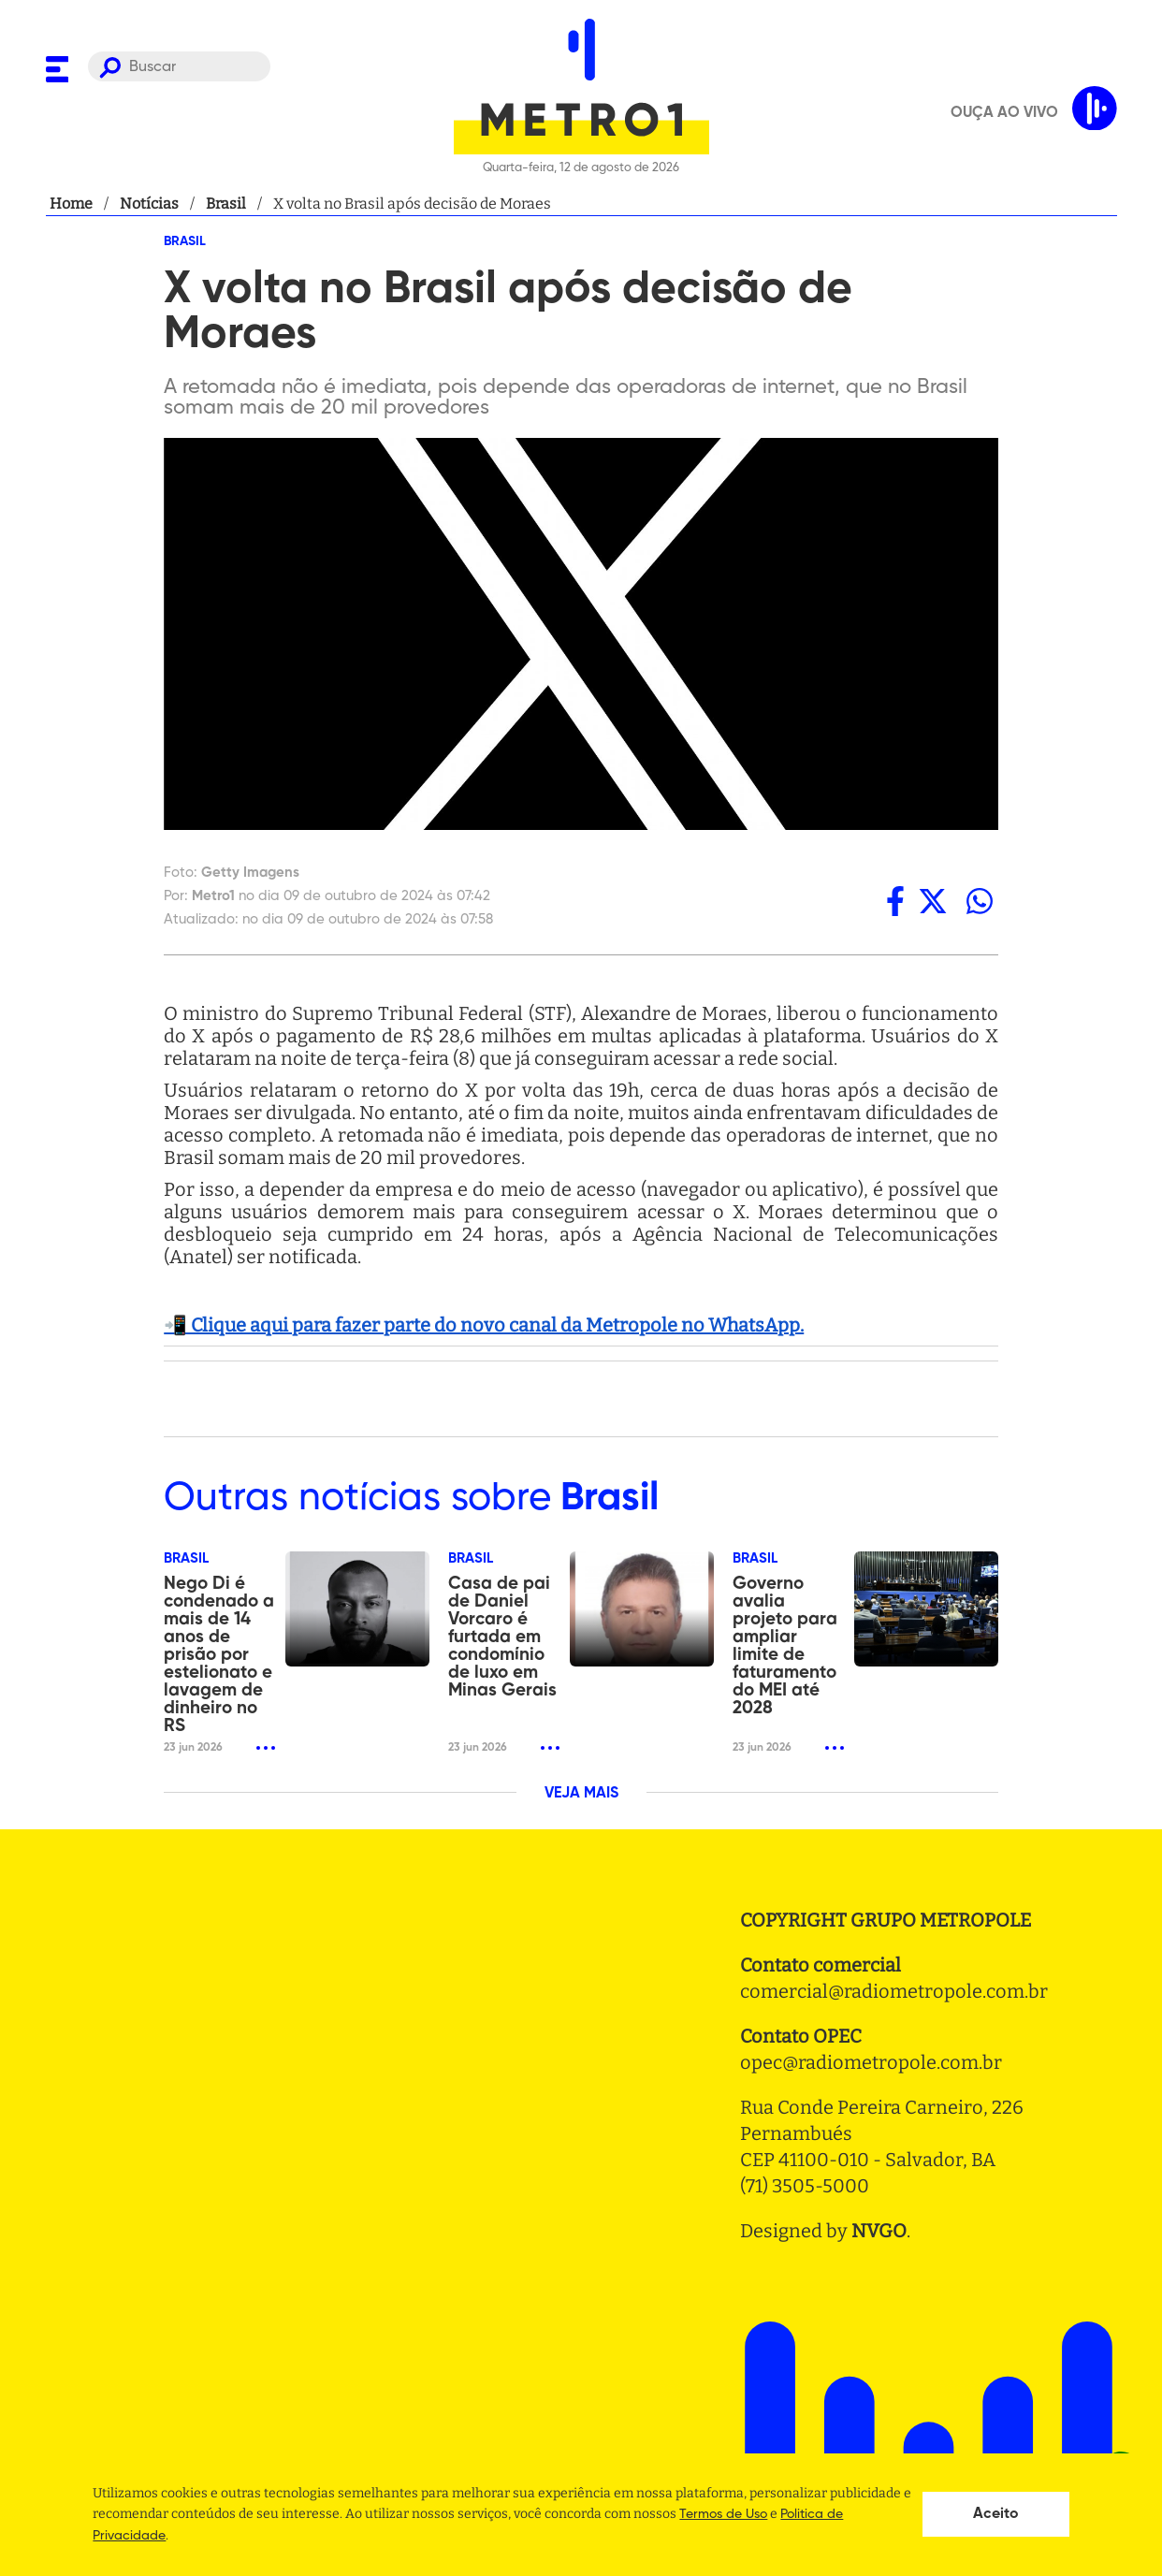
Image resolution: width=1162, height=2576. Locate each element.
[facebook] (895, 901)
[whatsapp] (979, 901)
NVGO (879, 2230)
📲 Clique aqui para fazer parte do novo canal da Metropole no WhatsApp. (484, 1325)
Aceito (996, 2514)
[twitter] (932, 901)
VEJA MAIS (581, 1793)
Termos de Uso (723, 2514)
